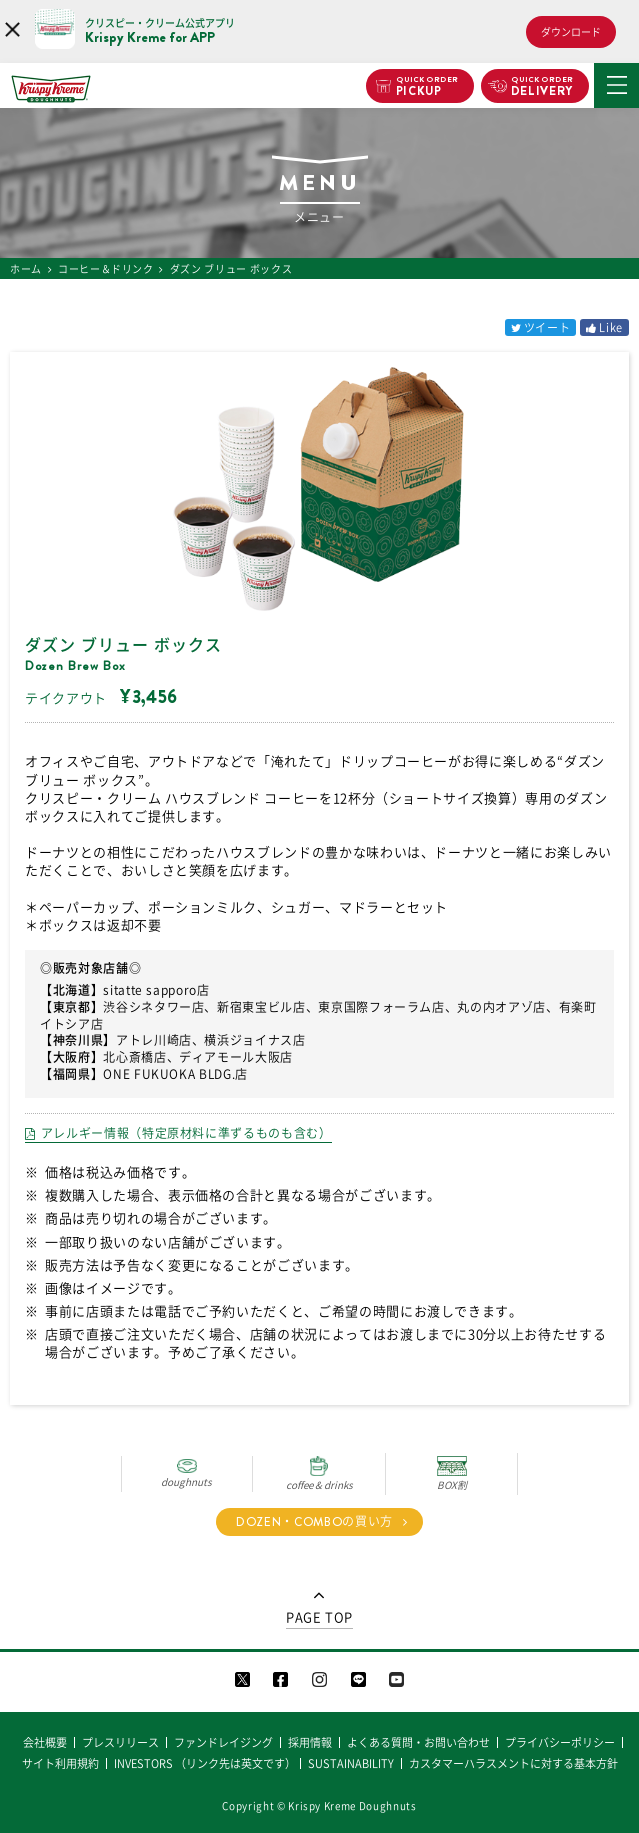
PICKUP (427, 87)
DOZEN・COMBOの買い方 (314, 1522)
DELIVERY (542, 87)
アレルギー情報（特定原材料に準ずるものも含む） (186, 1133)
